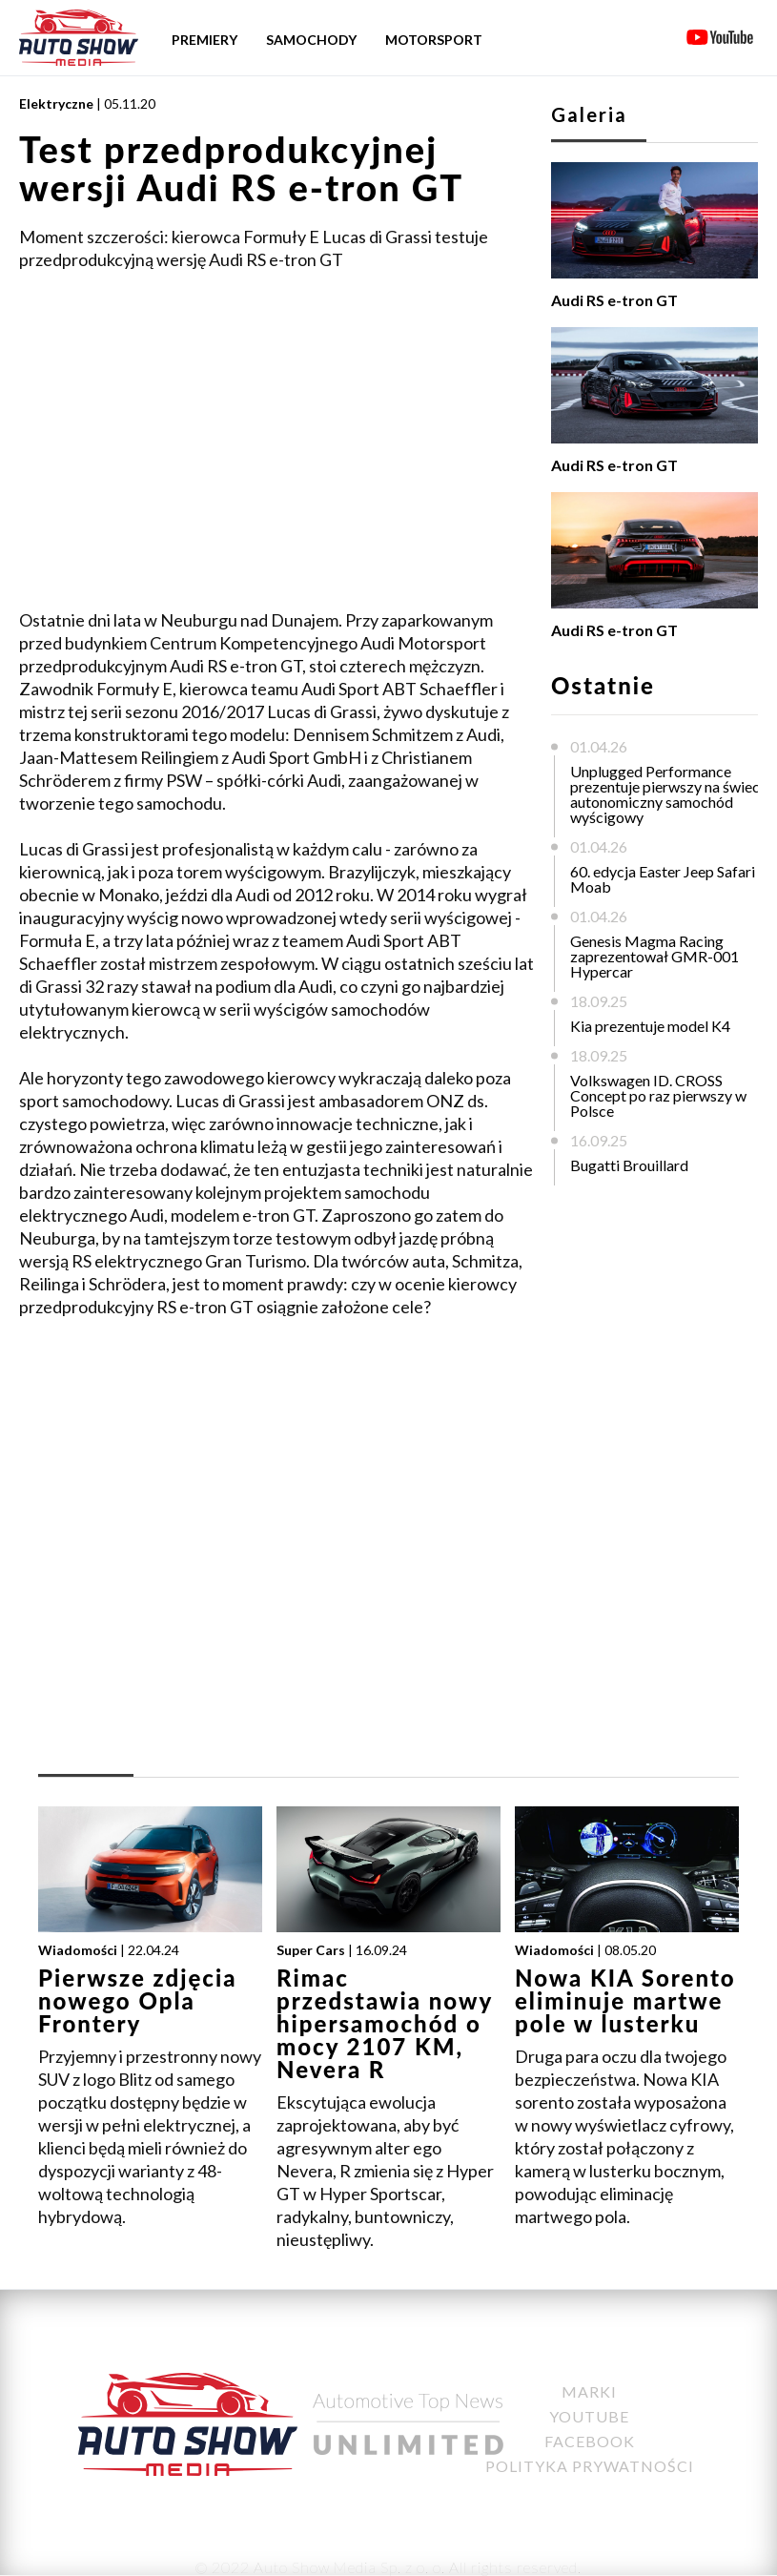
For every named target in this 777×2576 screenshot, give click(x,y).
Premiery (204, 39)
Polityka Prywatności (589, 2466)
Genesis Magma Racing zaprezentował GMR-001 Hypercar (654, 956)
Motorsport (433, 39)
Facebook (589, 2441)
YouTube (589, 2416)
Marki (589, 2391)
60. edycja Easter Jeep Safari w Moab (669, 879)
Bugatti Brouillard (629, 1165)
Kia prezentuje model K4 (650, 1026)
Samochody (311, 39)
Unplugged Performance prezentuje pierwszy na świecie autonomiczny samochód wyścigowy (670, 794)
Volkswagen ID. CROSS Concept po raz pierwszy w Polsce (658, 1095)
